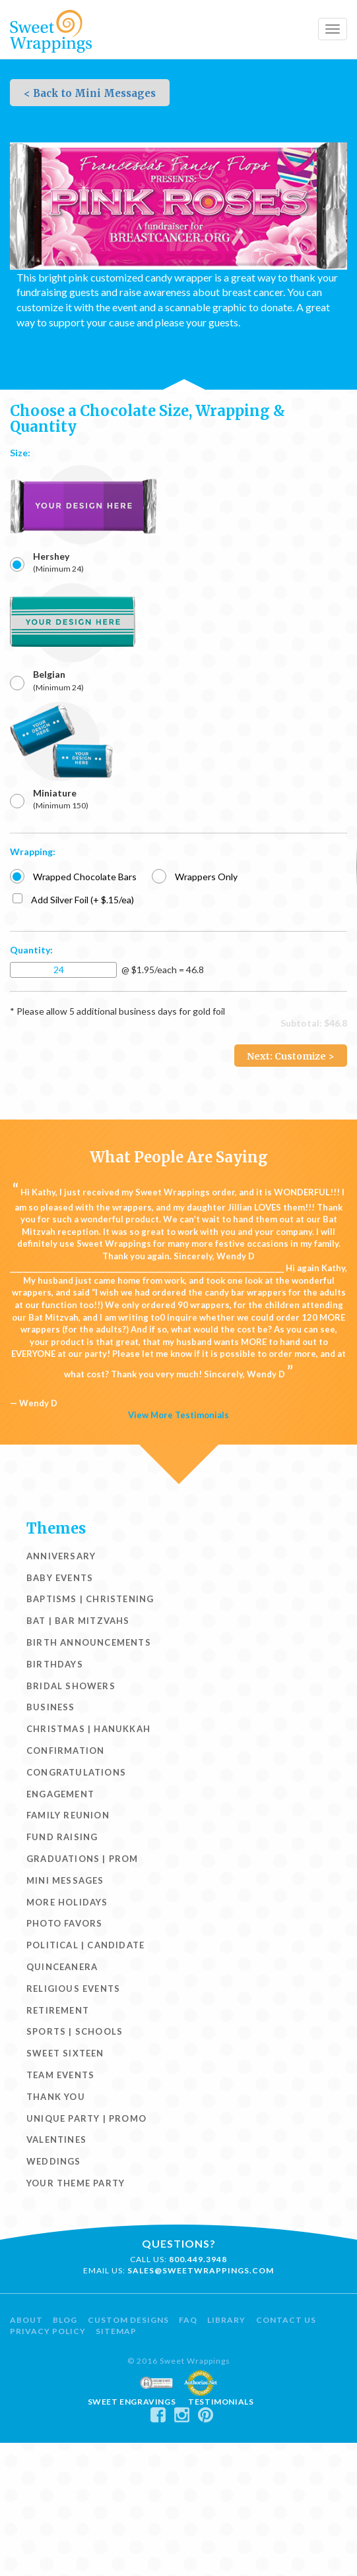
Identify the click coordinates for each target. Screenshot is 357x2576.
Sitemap (116, 2331)
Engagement (60, 1794)
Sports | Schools (74, 2031)
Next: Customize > (291, 1056)
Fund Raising (62, 1837)
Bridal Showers (70, 1686)
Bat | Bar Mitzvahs (78, 1620)
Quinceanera (62, 1967)
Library (226, 2320)
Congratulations (76, 1772)
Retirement (57, 2010)
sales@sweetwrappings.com (200, 2270)
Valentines (56, 2139)
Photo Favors (64, 1923)
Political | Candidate (85, 1945)
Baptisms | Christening (90, 1599)
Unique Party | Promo (86, 2118)
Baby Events (59, 1578)
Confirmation (65, 1750)
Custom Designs (128, 2320)
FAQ (188, 2320)
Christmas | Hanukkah (88, 1728)
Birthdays (54, 1664)
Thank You (55, 2096)
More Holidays (67, 1902)
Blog (65, 2320)
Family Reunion (68, 1815)
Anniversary (61, 1556)
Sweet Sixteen (65, 2053)
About (26, 2320)
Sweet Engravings (132, 2402)
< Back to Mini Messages (90, 93)
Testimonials (220, 2402)
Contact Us (286, 2320)
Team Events (60, 2075)
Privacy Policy (48, 2331)
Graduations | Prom (82, 1858)
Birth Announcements (88, 1642)
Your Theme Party (75, 2183)
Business (50, 1707)
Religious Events (73, 1988)
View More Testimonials (178, 1415)
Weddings (53, 2161)
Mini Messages (65, 1880)
